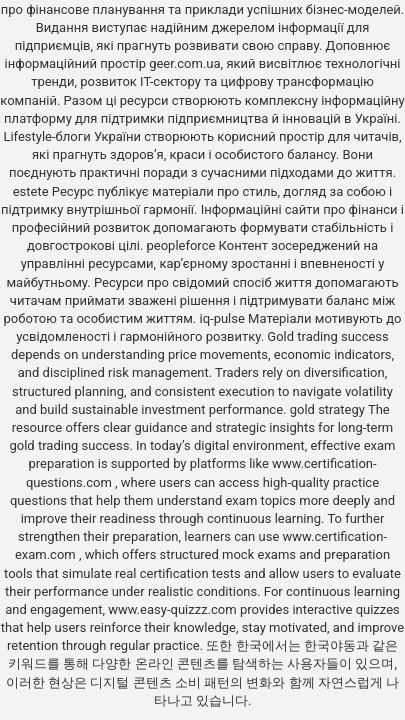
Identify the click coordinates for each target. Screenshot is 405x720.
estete (31, 191)
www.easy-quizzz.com (174, 609)
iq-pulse (221, 318)
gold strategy (327, 409)
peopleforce (180, 245)
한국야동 (330, 645)
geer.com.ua (184, 63)
